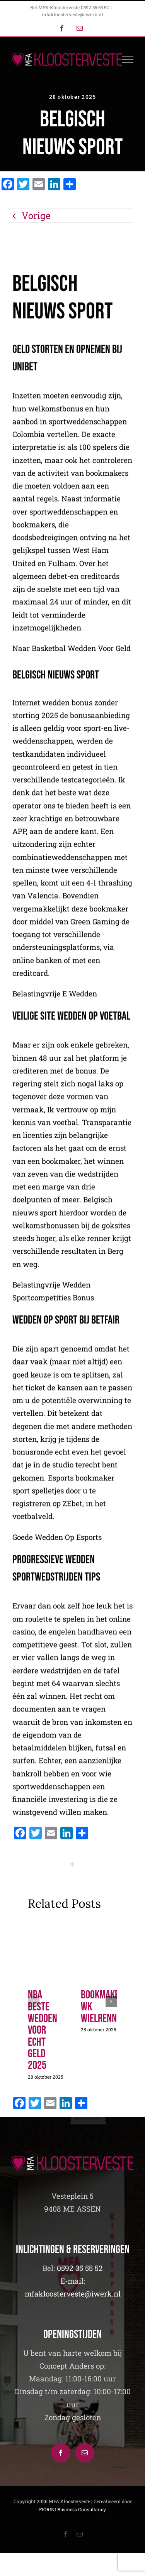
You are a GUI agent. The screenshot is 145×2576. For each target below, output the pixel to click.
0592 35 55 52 (80, 2268)
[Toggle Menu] (128, 59)
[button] (33, 2001)
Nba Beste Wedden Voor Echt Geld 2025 (42, 2030)
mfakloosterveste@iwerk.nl (72, 14)
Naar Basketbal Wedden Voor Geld (71, 649)
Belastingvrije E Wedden (54, 994)
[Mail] (84, 2452)
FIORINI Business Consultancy (72, 2509)
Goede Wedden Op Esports (57, 1537)
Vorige (36, 215)
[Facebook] (60, 2452)
